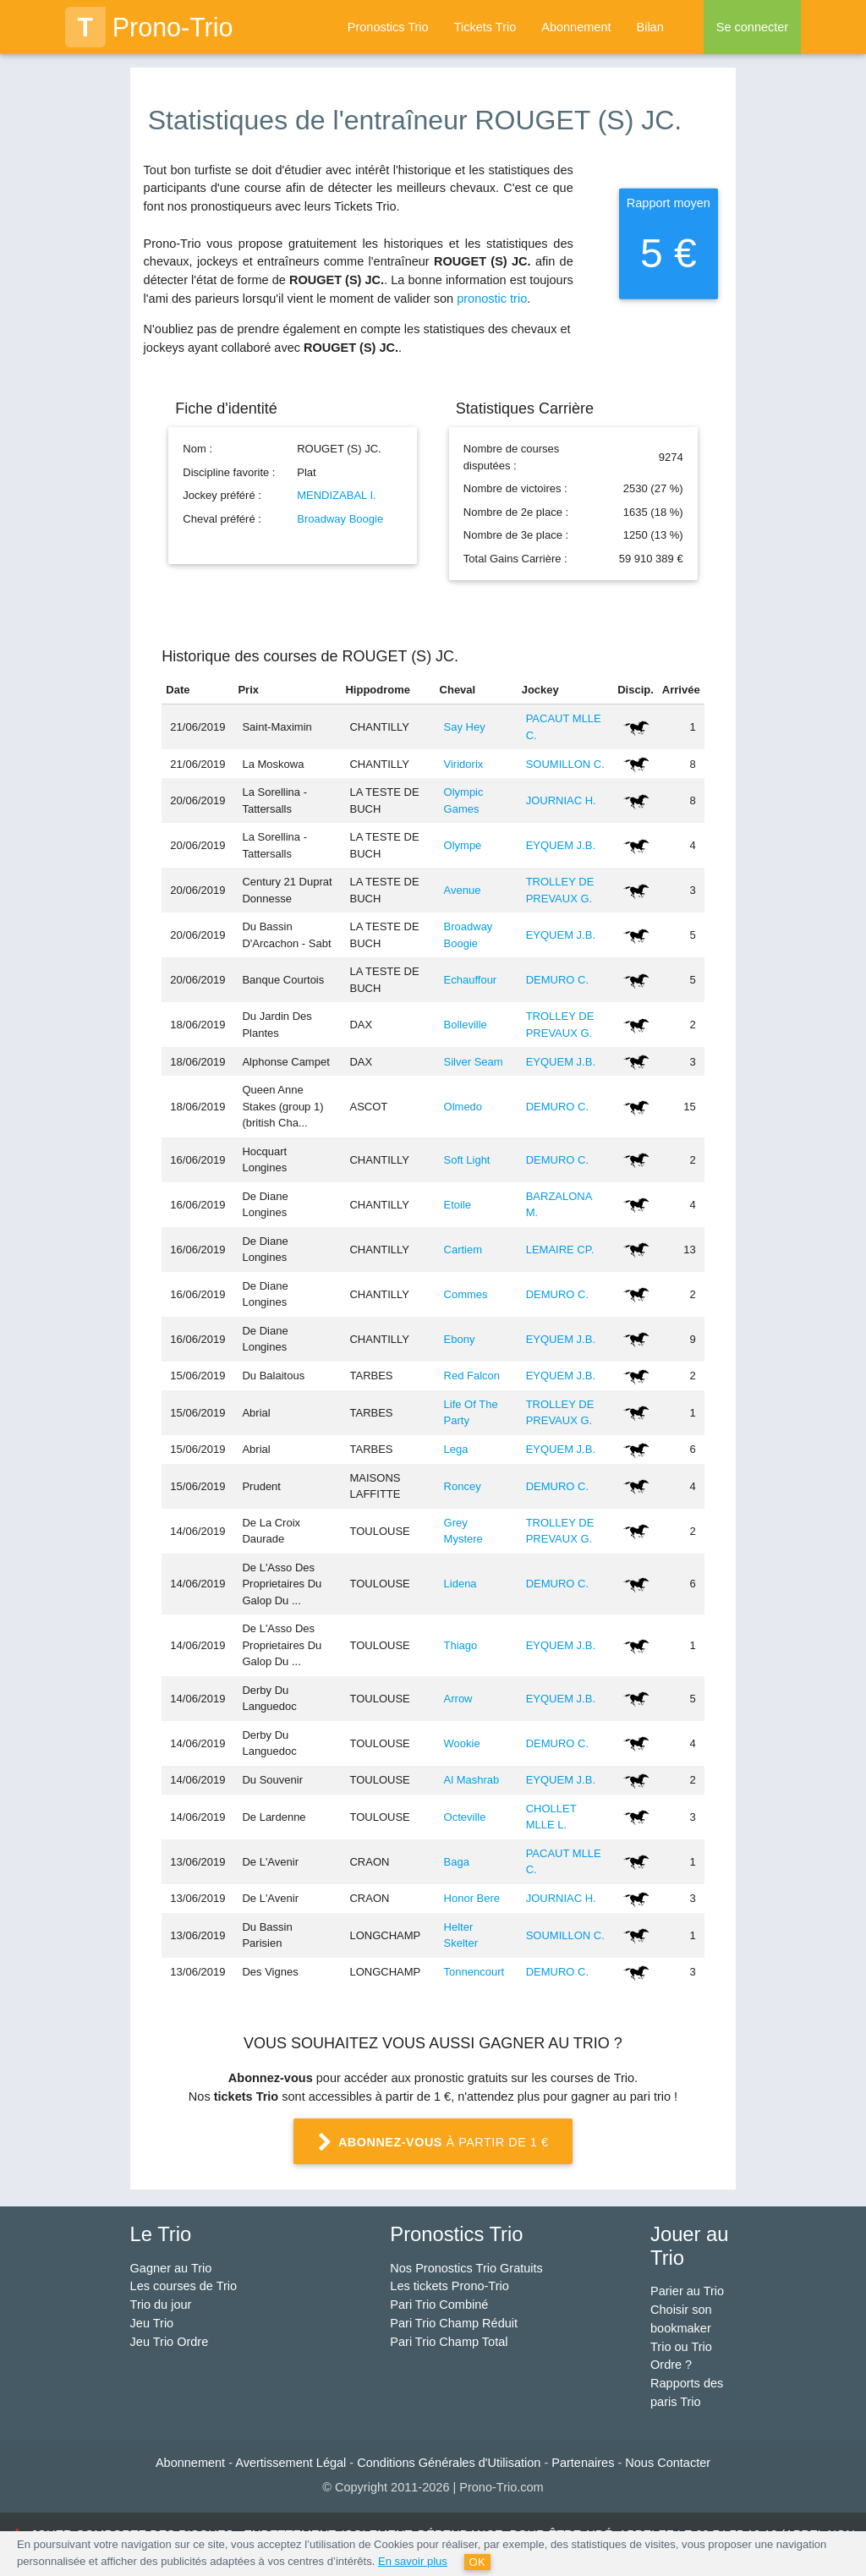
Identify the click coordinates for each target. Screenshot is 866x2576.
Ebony (459, 1339)
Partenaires (582, 2462)
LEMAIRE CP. (560, 1249)
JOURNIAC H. (561, 800)
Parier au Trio (687, 2291)
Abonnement (576, 27)
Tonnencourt (474, 1971)
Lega (456, 1449)
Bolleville (465, 1024)
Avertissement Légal (290, 2462)
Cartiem (463, 1249)
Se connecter (752, 27)
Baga (456, 1861)
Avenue (462, 890)
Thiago (461, 1645)
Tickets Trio (485, 27)
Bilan (649, 27)
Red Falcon (472, 1375)
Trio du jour (161, 2304)
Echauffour (470, 979)
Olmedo (463, 1106)
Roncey (462, 1486)
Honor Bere (472, 1898)
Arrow (458, 1698)
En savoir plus (412, 2561)
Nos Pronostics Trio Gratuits (466, 2268)
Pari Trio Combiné (439, 2304)
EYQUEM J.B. (560, 845)
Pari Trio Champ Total (448, 2342)
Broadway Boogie (340, 518)
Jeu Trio (152, 2323)
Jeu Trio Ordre (169, 2342)
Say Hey (464, 727)
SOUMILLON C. (565, 764)
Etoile (458, 1204)
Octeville (465, 1817)
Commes (466, 1294)
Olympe (463, 845)
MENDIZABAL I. (336, 495)
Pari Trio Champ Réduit (454, 2323)
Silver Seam (473, 1061)
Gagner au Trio (171, 2268)
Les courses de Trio (184, 2286)
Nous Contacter (667, 2462)
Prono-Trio (149, 27)
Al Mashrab (472, 1779)
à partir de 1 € (433, 2142)
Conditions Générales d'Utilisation (448, 2462)
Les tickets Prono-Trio (449, 2286)
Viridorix (464, 764)
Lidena (460, 1583)
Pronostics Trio (388, 27)
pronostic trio (492, 298)
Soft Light (467, 1160)
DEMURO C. (557, 979)
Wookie (462, 1743)
